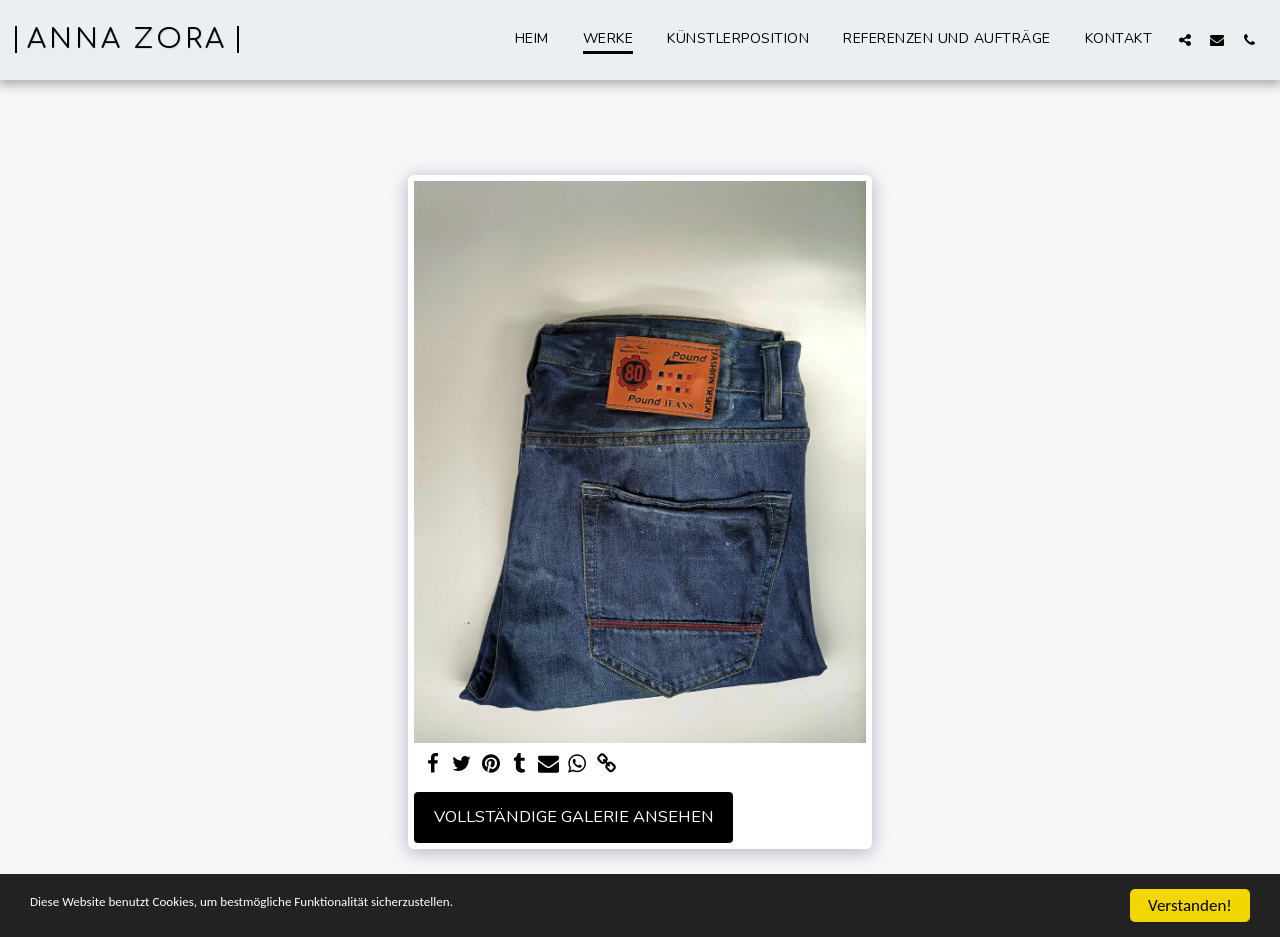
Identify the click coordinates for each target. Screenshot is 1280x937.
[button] (1185, 39)
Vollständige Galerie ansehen (574, 816)
